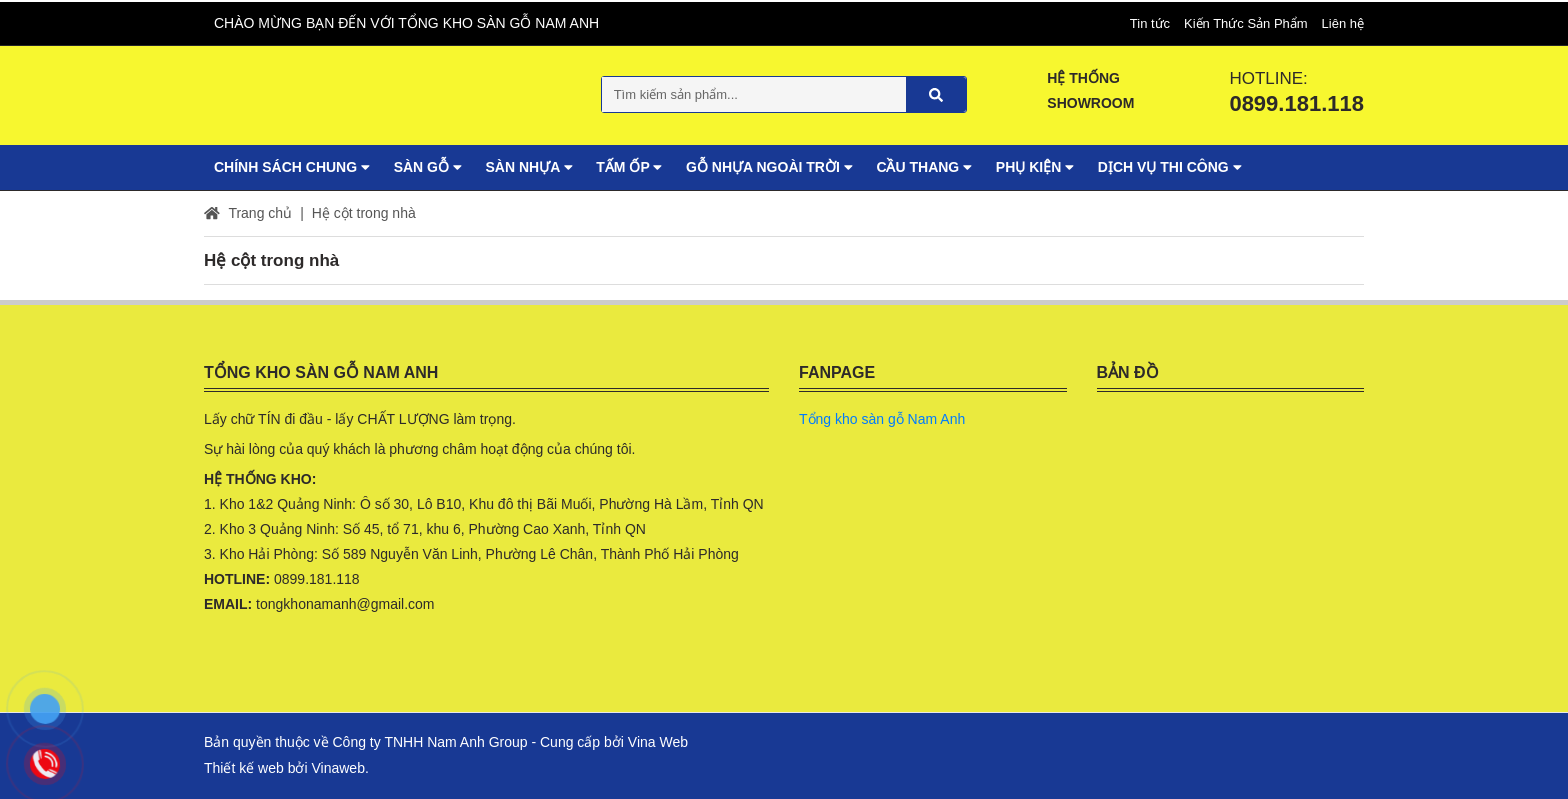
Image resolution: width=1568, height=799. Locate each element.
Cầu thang (924, 165)
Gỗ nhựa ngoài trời (769, 165)
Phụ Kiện (1035, 165)
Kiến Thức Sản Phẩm (1246, 21)
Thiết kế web (244, 766)
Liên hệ (1343, 21)
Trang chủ (248, 211)
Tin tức (1150, 21)
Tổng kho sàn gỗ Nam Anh (882, 417)
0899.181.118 (1296, 101)
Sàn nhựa (529, 165)
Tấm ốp (629, 165)
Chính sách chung (292, 165)
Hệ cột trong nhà (364, 211)
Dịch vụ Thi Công (1170, 165)
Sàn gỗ (428, 165)
